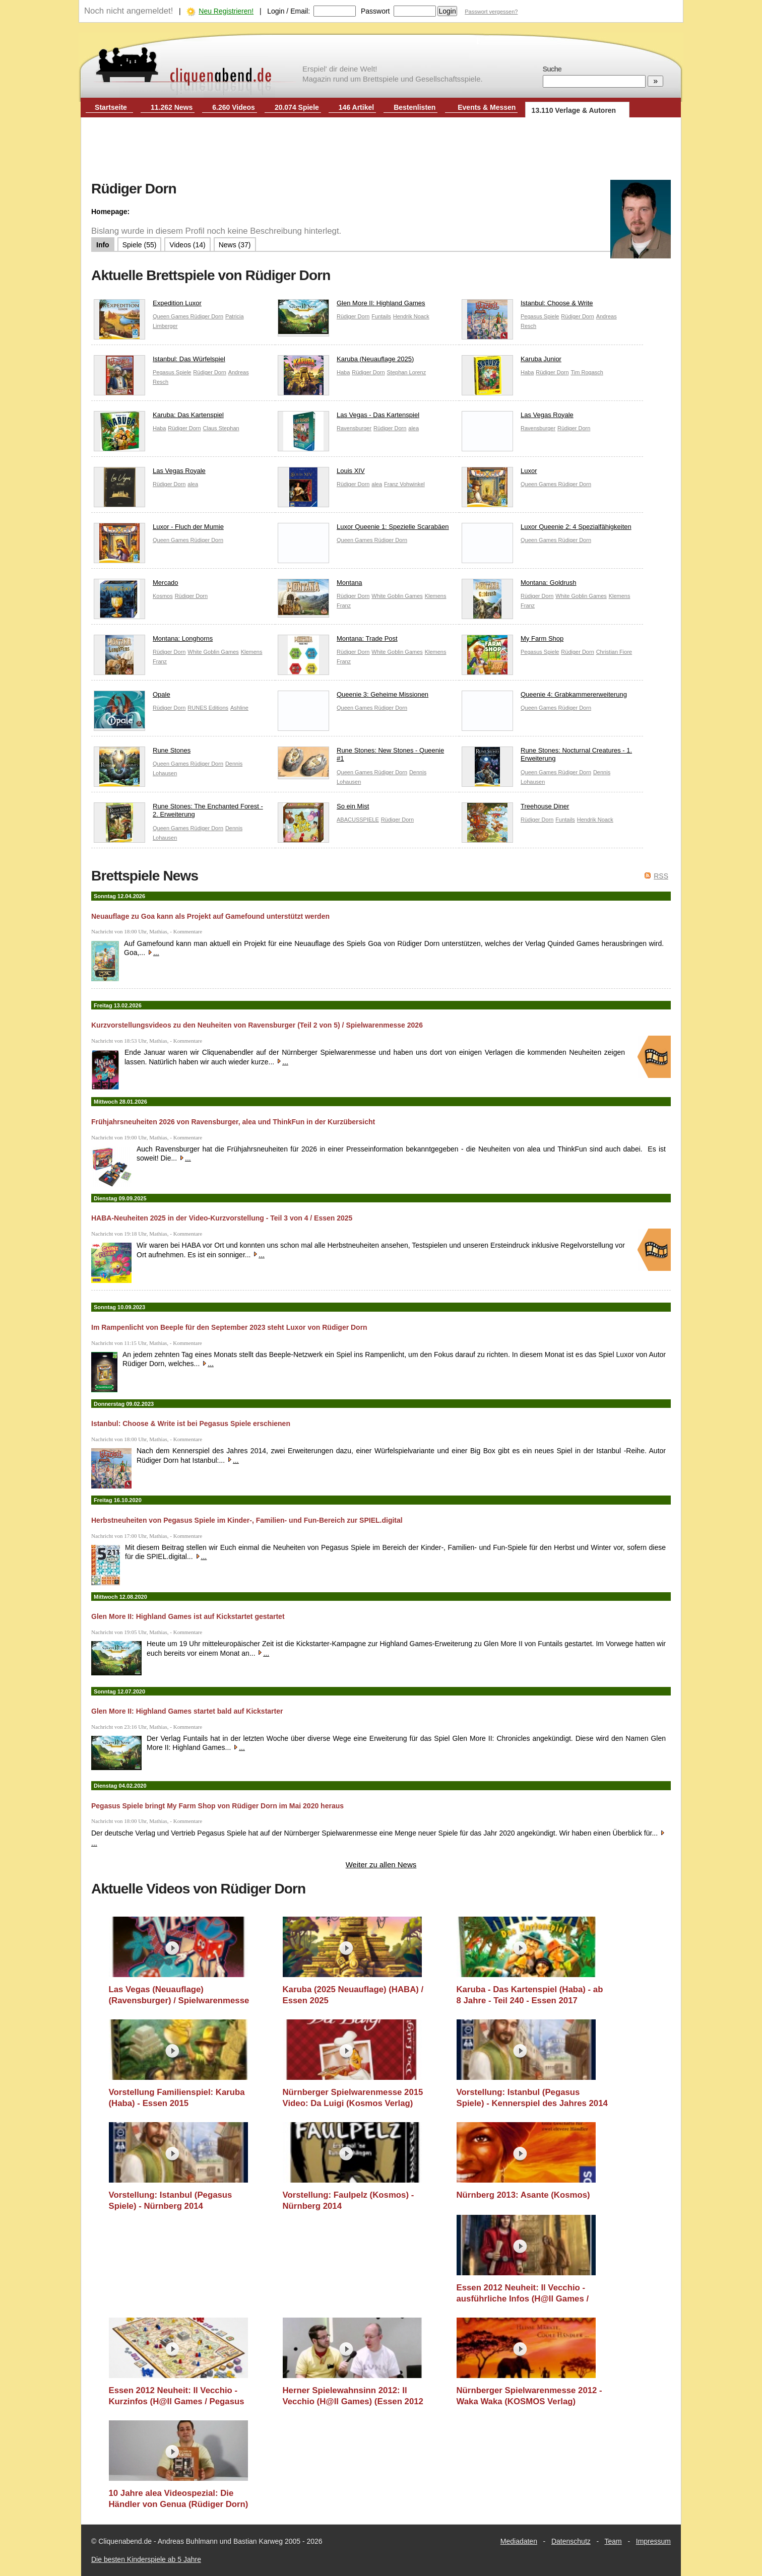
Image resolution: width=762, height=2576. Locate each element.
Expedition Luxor (148, 305)
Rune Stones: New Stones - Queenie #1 (361, 757)
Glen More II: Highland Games (351, 305)
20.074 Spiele (297, 107)
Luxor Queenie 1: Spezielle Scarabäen (363, 529)
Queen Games (171, 316)
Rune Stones (142, 753)
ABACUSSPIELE (358, 820)
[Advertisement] (381, 150)
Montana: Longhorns (153, 641)
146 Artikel (356, 107)
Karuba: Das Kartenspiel (159, 417)
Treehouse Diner (515, 808)
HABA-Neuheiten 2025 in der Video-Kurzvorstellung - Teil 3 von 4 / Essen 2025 (221, 1218)
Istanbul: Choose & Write (527, 305)
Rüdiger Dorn (206, 316)
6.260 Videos (233, 107)
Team (613, 2541)
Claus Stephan (221, 428)
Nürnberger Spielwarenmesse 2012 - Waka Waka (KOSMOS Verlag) (529, 2396)
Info (102, 245)
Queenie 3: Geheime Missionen (353, 697)
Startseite (111, 107)
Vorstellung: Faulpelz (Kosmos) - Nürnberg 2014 (348, 2200)
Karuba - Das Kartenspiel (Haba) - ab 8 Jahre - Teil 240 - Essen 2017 (530, 1995)
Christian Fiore (614, 652)
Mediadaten (518, 2541)
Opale (132, 697)
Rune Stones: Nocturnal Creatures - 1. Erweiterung (547, 757)
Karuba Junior (511, 361)
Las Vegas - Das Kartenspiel (348, 417)
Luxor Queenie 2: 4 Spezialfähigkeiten (546, 529)
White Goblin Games (396, 596)
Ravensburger (354, 428)
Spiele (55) (139, 245)
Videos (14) (187, 245)
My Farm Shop (512, 641)
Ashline (239, 708)
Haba (343, 372)
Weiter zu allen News (381, 1864)
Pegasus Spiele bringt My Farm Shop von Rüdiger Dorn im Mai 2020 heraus (217, 1806)
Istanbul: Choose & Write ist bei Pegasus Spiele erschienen (190, 1423)
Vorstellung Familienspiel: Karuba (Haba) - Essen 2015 (177, 2097)
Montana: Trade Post (338, 641)
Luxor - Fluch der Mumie (159, 529)
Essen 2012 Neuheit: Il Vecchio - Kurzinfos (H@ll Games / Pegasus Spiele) (176, 2396)
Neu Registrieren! (226, 11)
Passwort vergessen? (491, 12)
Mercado (136, 585)
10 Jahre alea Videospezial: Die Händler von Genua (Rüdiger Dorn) (178, 2498)
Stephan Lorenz (406, 372)
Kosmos (163, 596)
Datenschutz (571, 2541)
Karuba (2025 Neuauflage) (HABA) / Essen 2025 (353, 1995)
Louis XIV (321, 473)
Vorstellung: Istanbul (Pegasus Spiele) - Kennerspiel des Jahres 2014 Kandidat (532, 2097)
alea (413, 428)
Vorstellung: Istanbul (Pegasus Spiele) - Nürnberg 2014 (170, 2200)
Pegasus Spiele (540, 316)
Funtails (381, 316)
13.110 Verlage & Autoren (574, 110)
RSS (661, 876)
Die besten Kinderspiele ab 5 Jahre (146, 2559)
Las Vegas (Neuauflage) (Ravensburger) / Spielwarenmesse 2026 (179, 1995)
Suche (552, 69)
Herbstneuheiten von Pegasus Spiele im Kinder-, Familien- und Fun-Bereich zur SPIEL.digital (247, 1520)
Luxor (499, 473)
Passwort (375, 11)
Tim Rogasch (587, 372)
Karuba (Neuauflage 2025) (346, 361)
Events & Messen (487, 107)
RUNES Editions (207, 708)
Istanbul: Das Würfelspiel (159, 361)
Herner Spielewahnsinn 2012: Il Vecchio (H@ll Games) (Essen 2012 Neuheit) (353, 2396)
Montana (320, 585)
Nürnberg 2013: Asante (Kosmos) (523, 2195)
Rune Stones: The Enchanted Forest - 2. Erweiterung (178, 813)
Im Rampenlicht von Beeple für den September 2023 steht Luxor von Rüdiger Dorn (229, 1327)
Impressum (653, 2541)
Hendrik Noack (411, 316)
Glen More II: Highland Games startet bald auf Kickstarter (187, 1711)
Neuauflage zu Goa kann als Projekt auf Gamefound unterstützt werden (210, 916)
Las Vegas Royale (518, 417)
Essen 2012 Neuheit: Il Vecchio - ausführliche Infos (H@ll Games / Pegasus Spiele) (523, 2293)
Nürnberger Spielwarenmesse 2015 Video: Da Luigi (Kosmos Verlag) (353, 2097)
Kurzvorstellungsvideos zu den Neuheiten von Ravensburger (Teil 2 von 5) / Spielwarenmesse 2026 (257, 1025)
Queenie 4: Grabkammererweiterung (544, 697)
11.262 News (172, 107)
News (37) (235, 245)
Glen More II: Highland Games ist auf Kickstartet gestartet (188, 1616)
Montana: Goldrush (519, 585)
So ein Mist (323, 808)
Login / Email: (288, 11)
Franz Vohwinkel (404, 484)
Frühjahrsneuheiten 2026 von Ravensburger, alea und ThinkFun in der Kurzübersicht (233, 1122)
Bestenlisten (414, 107)
